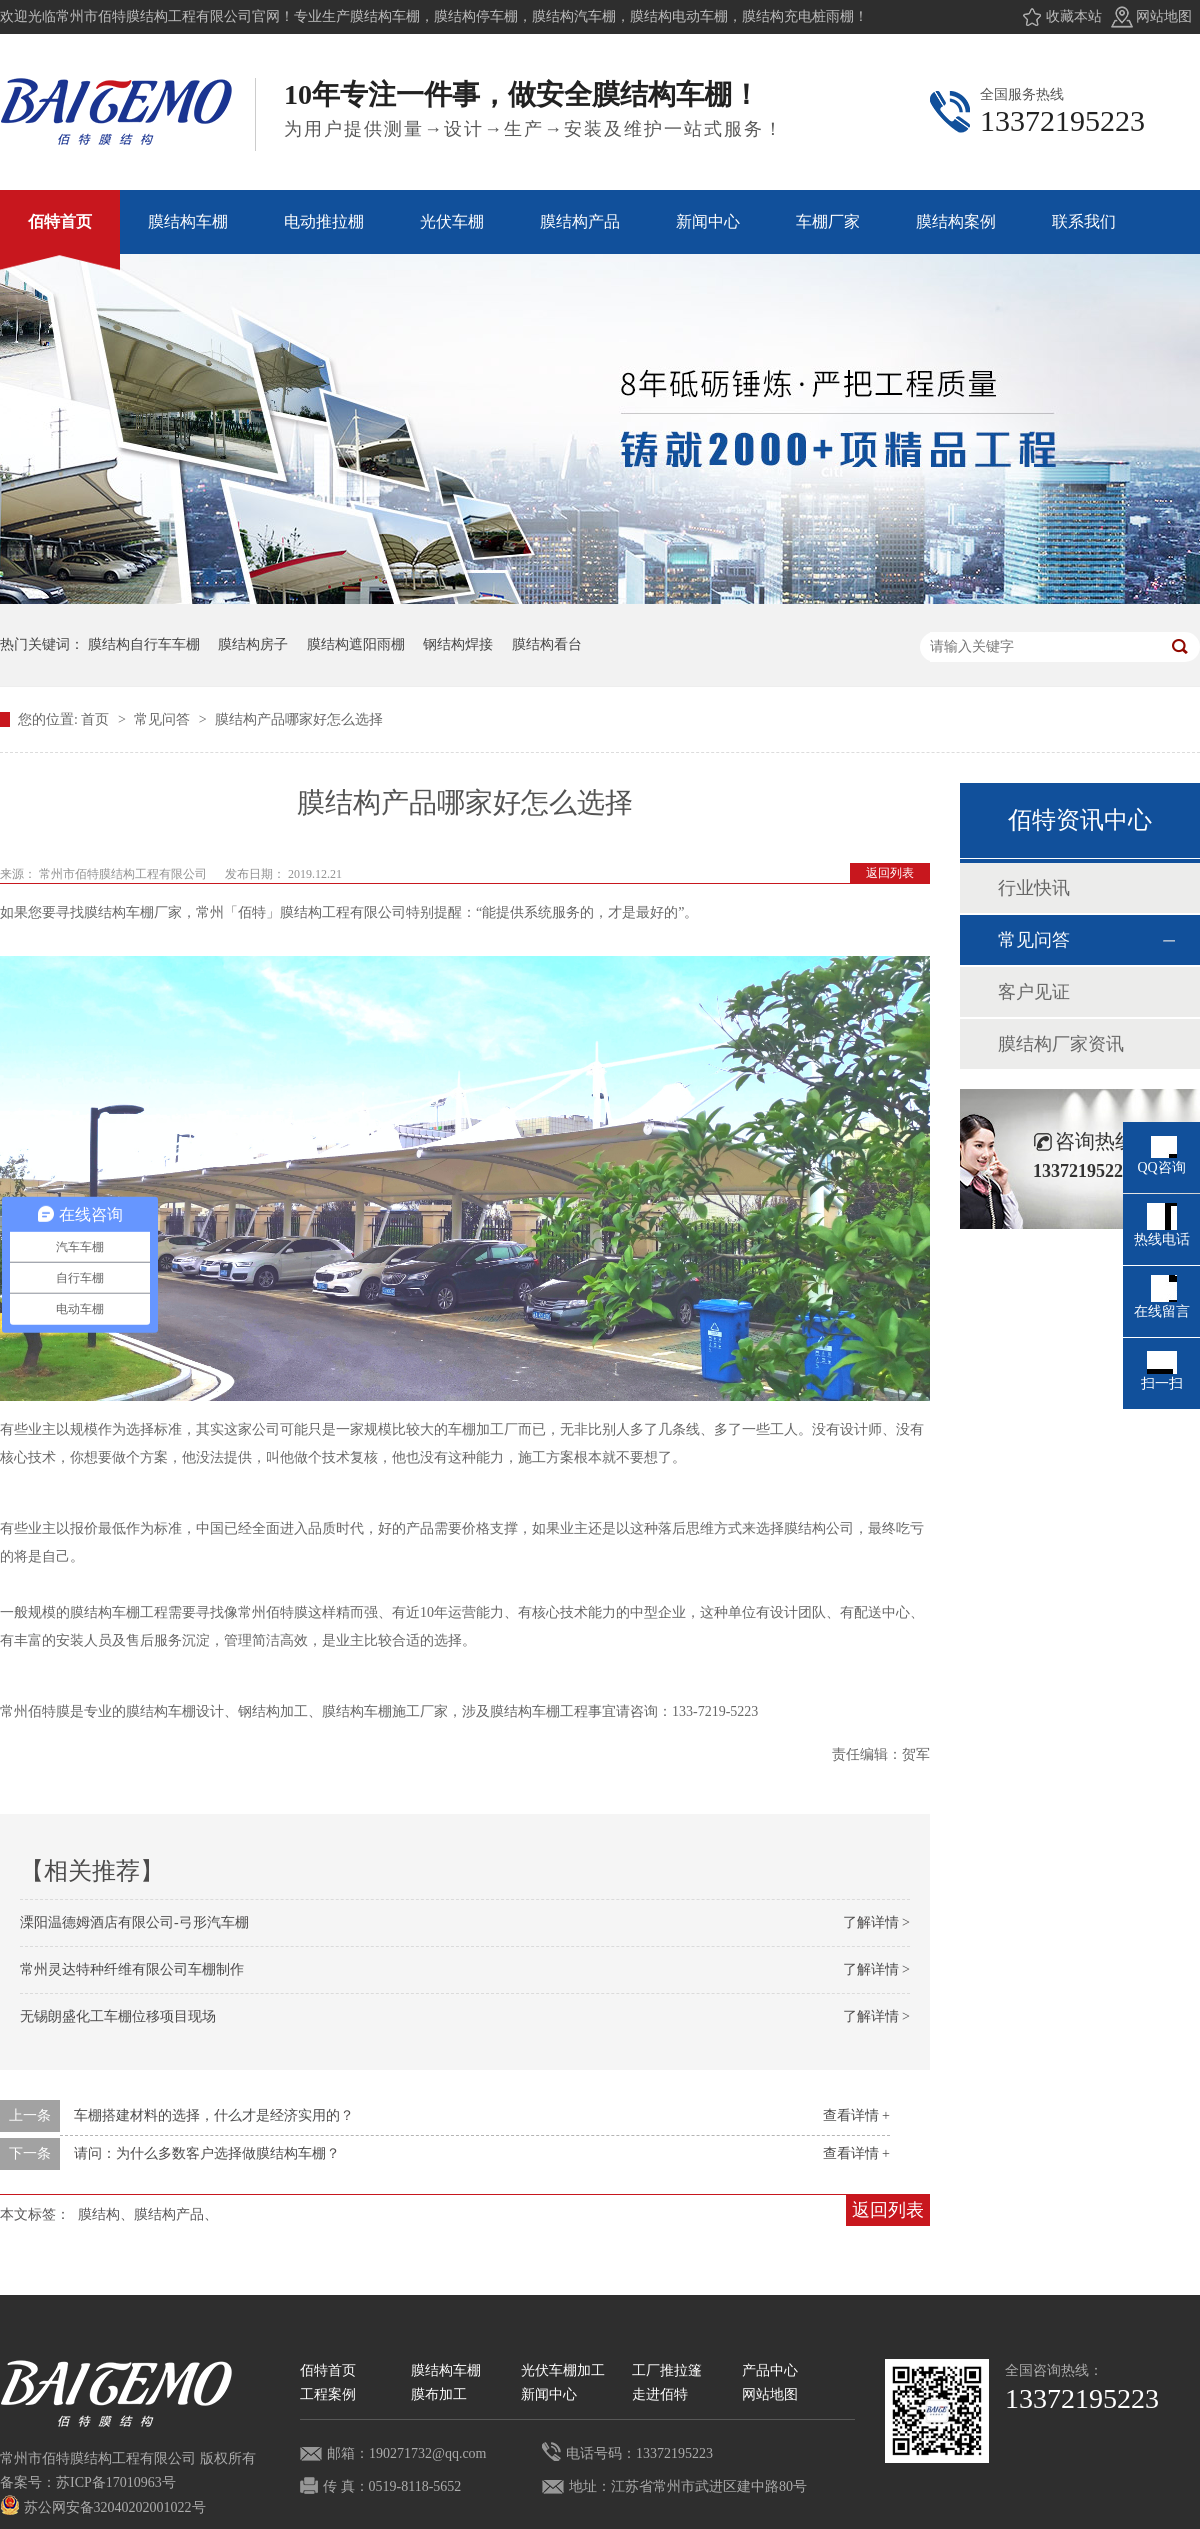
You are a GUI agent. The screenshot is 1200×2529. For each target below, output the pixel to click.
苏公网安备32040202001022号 (103, 2507)
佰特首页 (328, 2370)
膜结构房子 (253, 644)
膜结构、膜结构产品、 (148, 2214)
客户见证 (1034, 992)
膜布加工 (439, 2394)
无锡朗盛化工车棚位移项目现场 (118, 2016)
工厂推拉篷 (667, 2370)
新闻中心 (549, 2394)
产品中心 (770, 2370)
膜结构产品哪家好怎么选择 (299, 719)
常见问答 (164, 719)
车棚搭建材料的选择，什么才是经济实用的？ (214, 2115)
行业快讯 (1034, 888)
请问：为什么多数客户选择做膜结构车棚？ (207, 2153)
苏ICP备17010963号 (116, 2482)
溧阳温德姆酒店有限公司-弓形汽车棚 (134, 1922)
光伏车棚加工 (563, 2370)
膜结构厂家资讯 (1061, 1044)
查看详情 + (856, 2115)
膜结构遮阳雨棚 (356, 644)
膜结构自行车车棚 (144, 644)
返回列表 (890, 873)
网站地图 (1164, 16)
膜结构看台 (547, 644)
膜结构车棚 (446, 2370)
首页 (97, 719)
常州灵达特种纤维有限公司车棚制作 (132, 1969)
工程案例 (328, 2394)
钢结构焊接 (458, 644)
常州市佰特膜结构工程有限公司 (124, 874)
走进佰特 (660, 2394)
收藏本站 (1074, 16)
